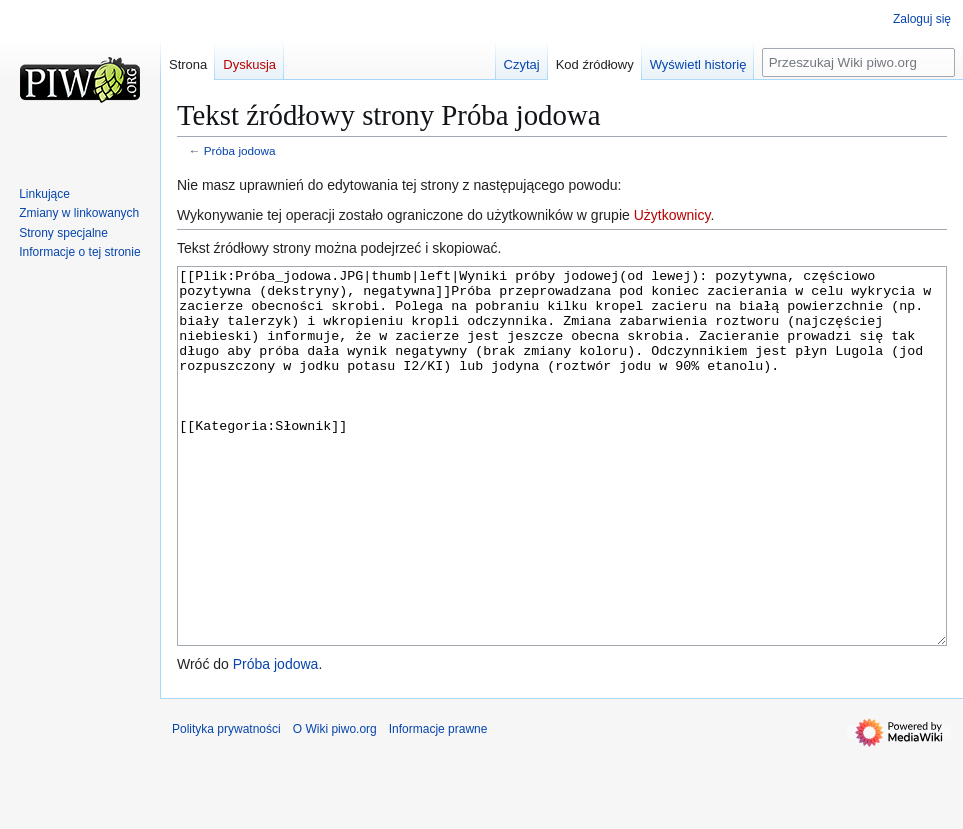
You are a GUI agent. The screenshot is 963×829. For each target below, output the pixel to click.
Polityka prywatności (226, 804)
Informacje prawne (438, 804)
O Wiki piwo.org (335, 804)
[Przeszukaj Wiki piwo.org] (858, 62)
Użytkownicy (672, 215)
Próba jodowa (240, 150)
